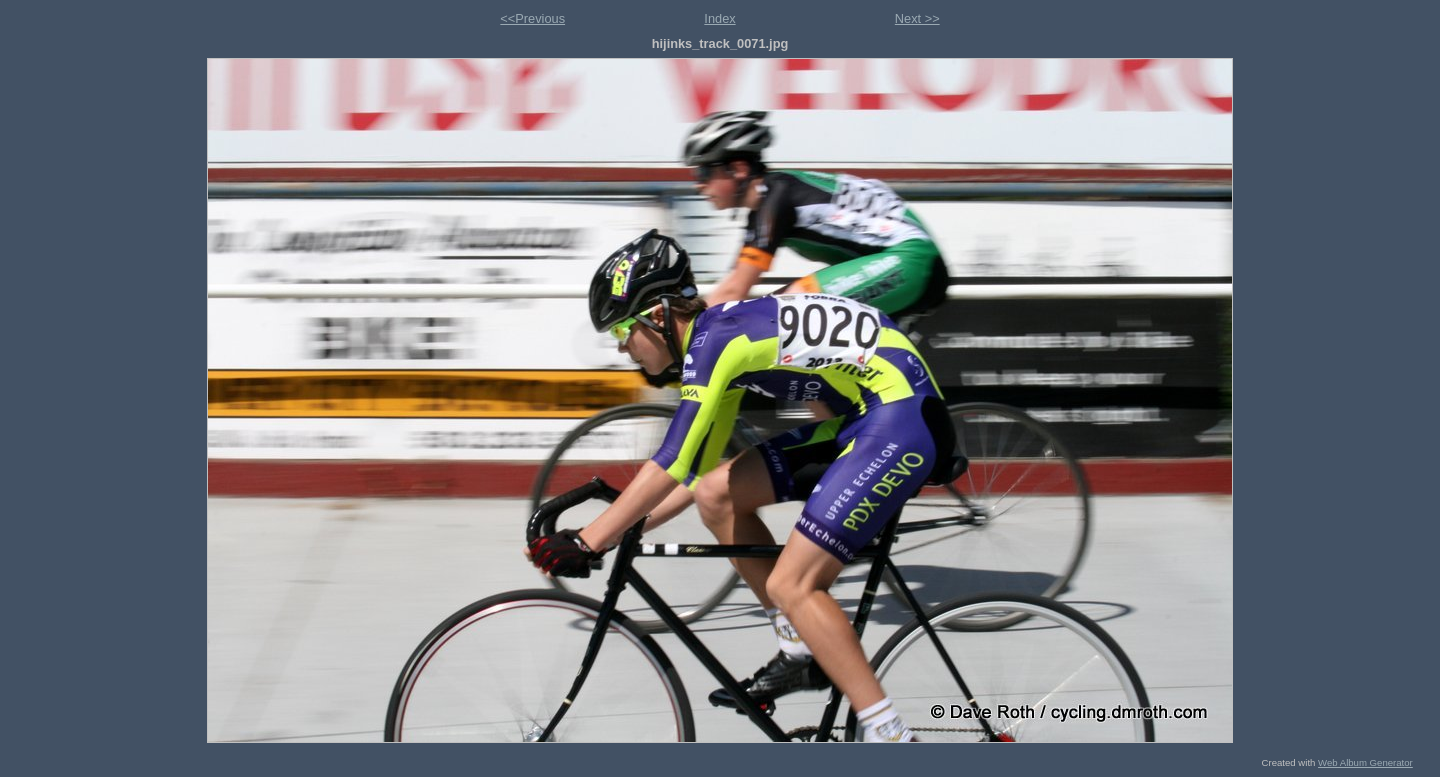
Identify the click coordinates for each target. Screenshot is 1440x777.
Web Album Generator (1365, 762)
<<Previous (532, 18)
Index (719, 18)
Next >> (917, 18)
